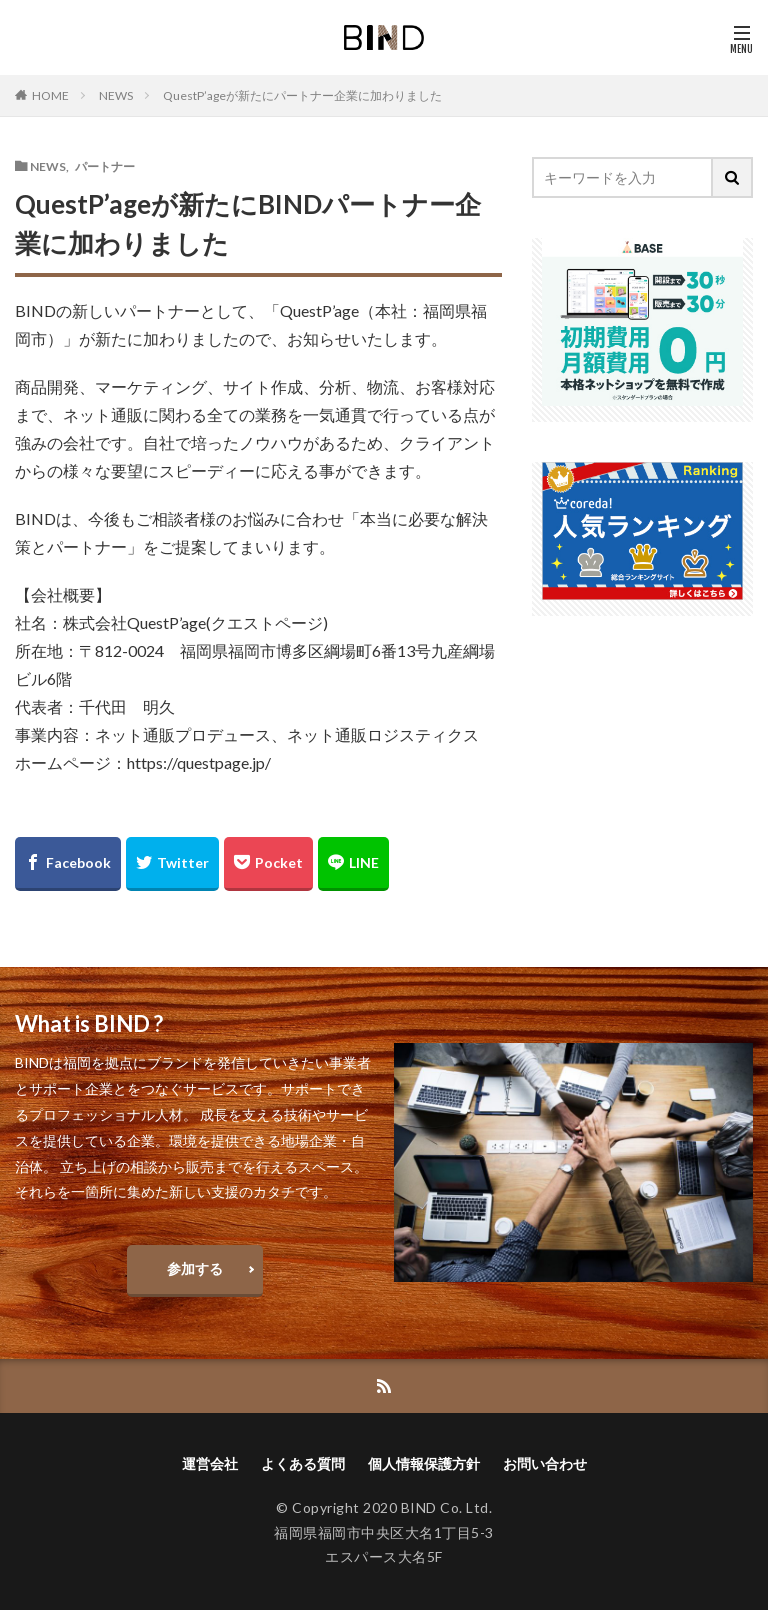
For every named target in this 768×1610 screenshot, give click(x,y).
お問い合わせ (545, 1463)
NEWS (116, 95)
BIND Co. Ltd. (447, 1507)
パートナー (105, 166)
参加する (195, 1268)
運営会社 (210, 1463)
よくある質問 (303, 1463)
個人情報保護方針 (424, 1463)
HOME (50, 95)
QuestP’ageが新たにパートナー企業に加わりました (302, 95)
